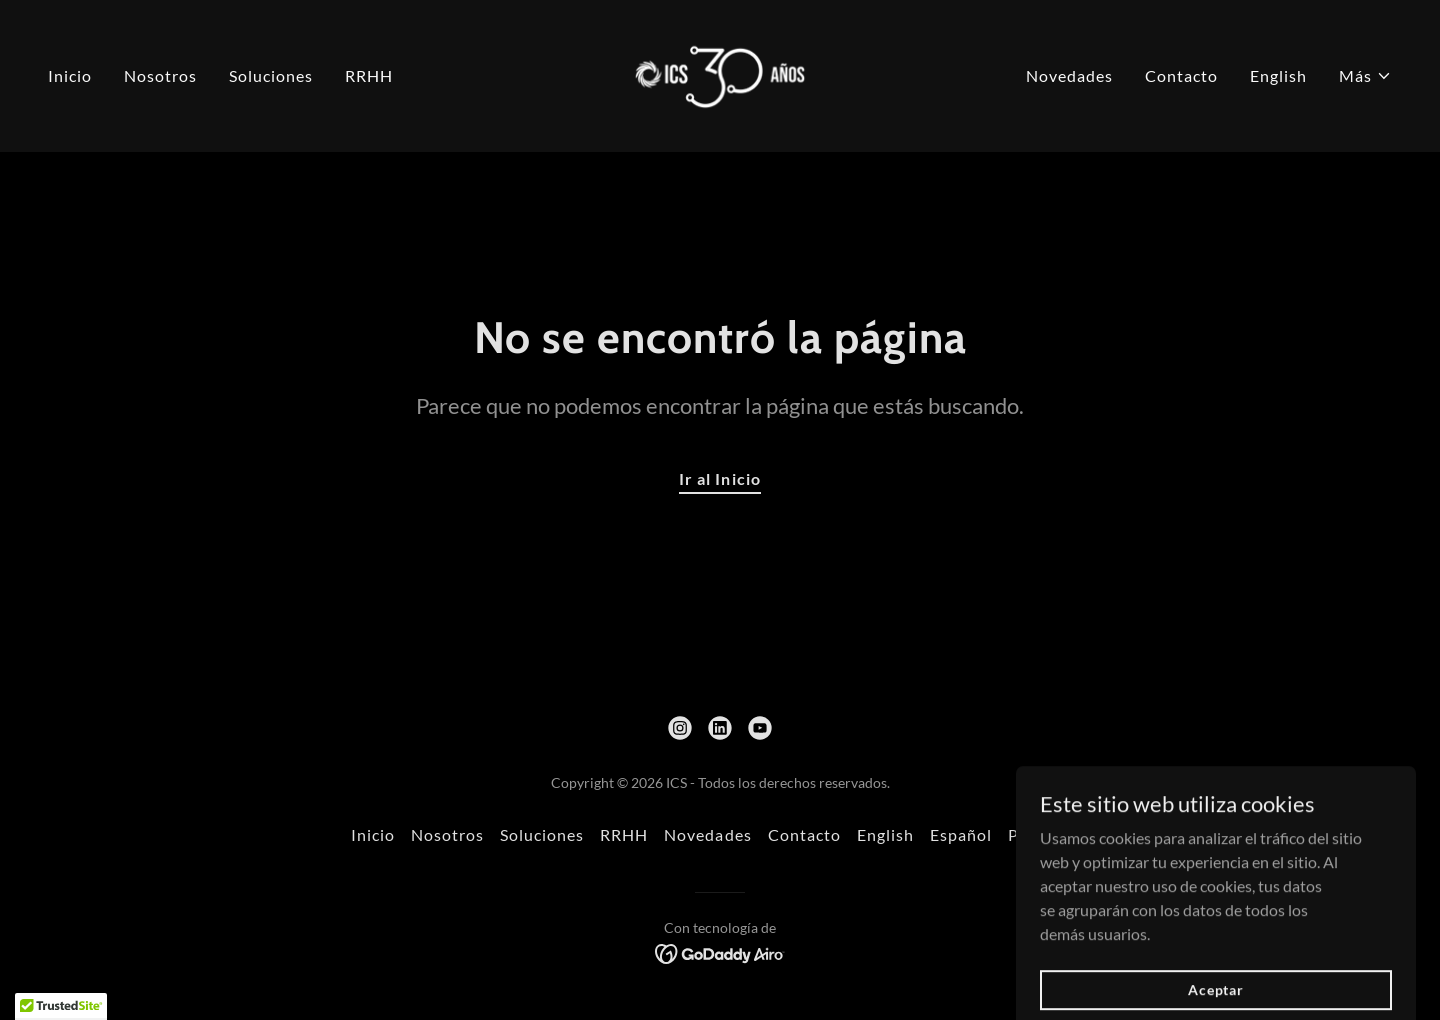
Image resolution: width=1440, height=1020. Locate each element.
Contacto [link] (1181, 75)
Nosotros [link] (160, 75)
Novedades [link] (1069, 75)
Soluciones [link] (271, 75)
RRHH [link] (369, 75)
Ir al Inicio (719, 478)
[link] (720, 73)
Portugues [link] (1048, 834)
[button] (1365, 76)
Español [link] (961, 834)
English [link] (1278, 75)
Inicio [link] (70, 75)
